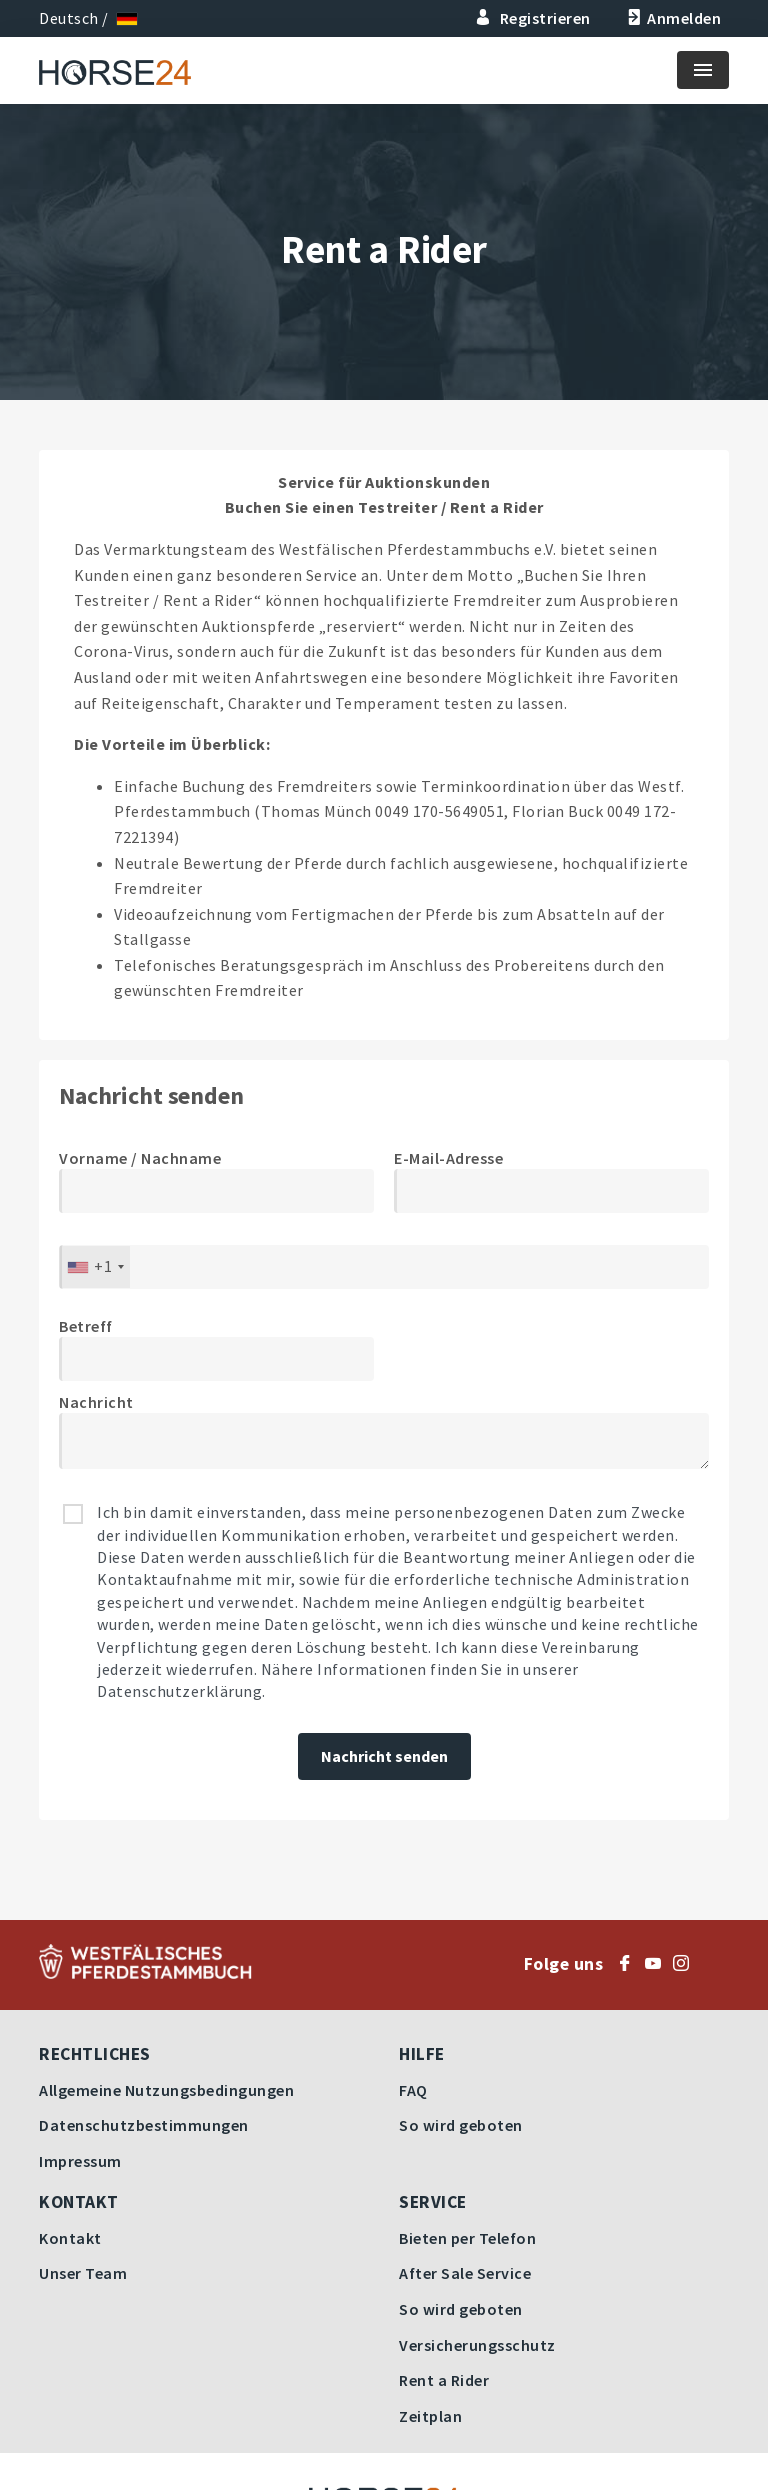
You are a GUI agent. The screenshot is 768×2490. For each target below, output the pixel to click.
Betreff (86, 1326)
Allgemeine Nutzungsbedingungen (166, 2090)
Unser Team (83, 2273)
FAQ (413, 2090)
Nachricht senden (384, 1756)
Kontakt (70, 2238)
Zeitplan (430, 2416)
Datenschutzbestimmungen (144, 2125)
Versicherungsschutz (477, 2345)
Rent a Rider (444, 2380)
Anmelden (672, 18)
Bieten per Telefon (467, 2238)
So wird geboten (461, 2125)
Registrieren (533, 18)
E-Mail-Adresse (448, 1158)
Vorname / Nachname (140, 1158)
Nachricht (96, 1402)
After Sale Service (465, 2273)
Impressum (80, 2161)
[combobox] (95, 1267)
